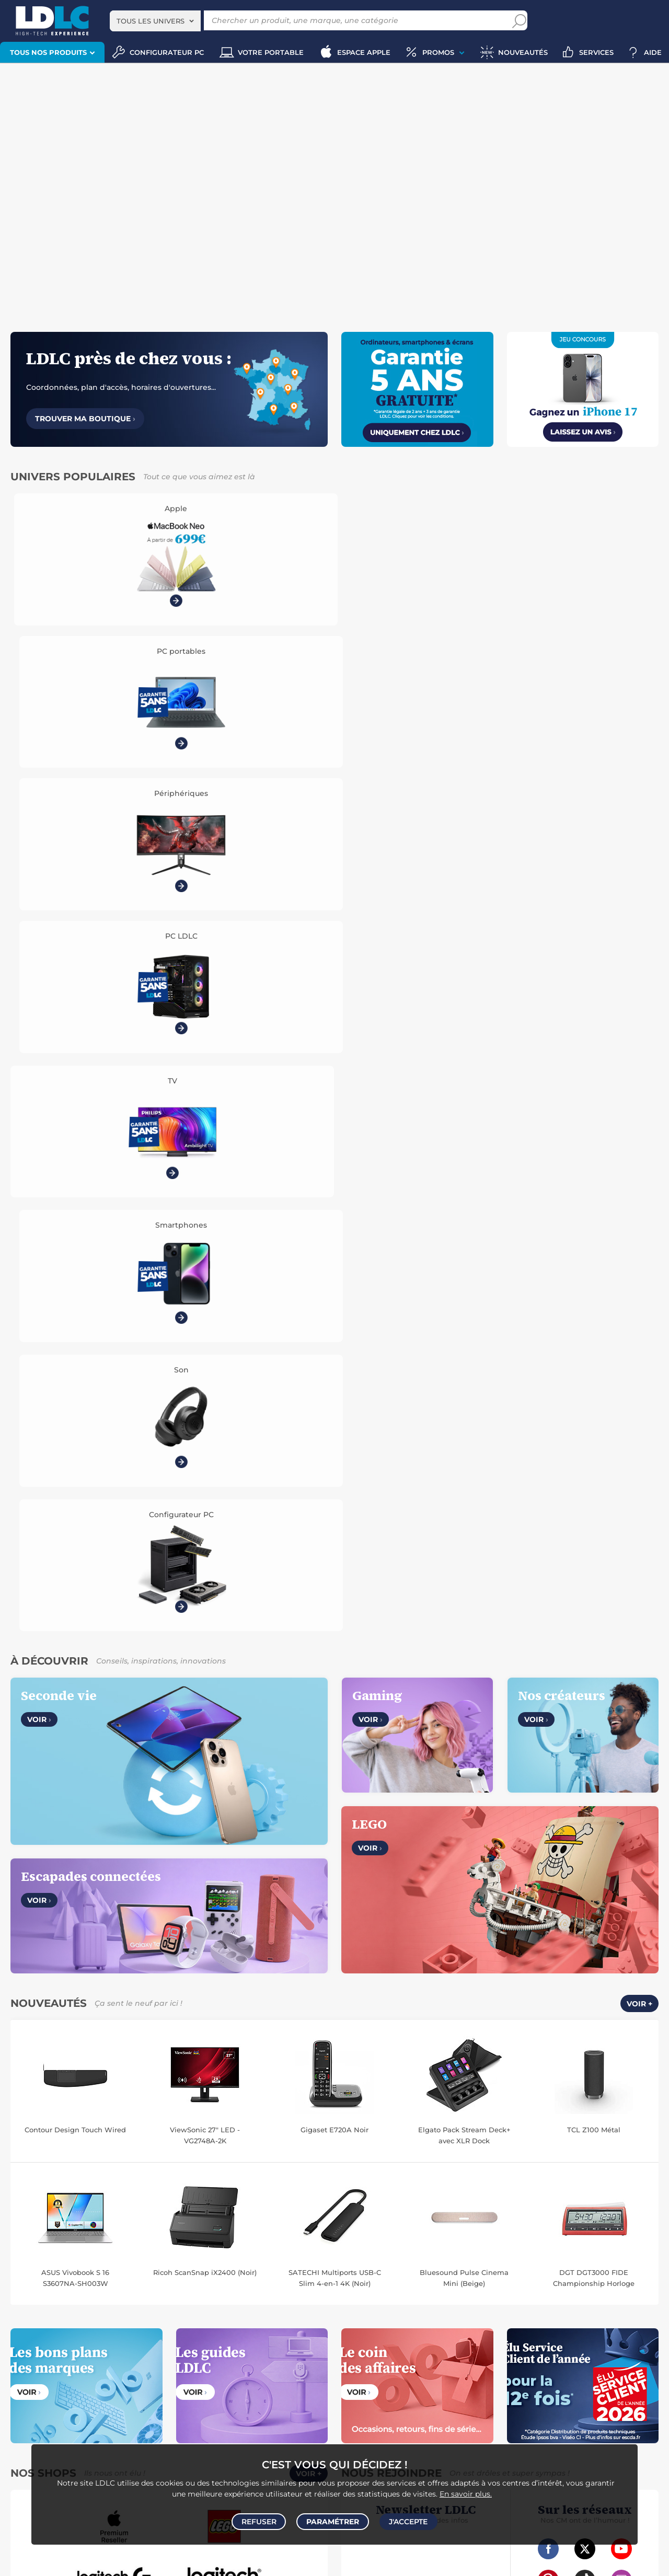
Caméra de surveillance (534, 2236)
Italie (391, 2059)
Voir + (639, 1161)
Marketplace (200, 1911)
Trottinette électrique (609, 2236)
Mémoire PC (210, 2236)
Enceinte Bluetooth (38, 2303)
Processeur (289, 2236)
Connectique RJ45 (523, 2358)
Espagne (357, 2059)
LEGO (294, 2414)
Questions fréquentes (380, 1886)
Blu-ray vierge (534, 2303)
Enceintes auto (104, 2347)
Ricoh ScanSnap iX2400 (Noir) (205, 1430)
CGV (23, 1899)
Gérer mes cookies (48, 1923)
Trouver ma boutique (85, 418)
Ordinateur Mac (32, 2258)
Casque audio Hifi (184, 2292)
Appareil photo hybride (108, 2314)
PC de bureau (72, 2236)
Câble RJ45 (427, 2347)
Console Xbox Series (48, 2414)
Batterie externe (185, 2369)
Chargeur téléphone (43, 2358)
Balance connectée (372, 2247)
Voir (39, 878)
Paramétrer (332, 2519)
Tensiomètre (636, 2258)
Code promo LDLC (171, 2561)
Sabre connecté (586, 2258)
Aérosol (639, 2303)
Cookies (118, 1911)
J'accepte (406, 2519)
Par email (599, 1893)
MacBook (251, 2236)
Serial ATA (405, 2358)
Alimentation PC (219, 2247)
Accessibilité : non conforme (228, 1923)
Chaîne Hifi (277, 2303)
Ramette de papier (498, 2314)
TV (12, 2292)
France (193, 2059)
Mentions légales (45, 1935)
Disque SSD (67, 2247)
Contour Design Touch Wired (75, 1288)
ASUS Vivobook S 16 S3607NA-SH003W (75, 1436)
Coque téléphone (108, 2358)
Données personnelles (55, 1911)
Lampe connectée (471, 2258)
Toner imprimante (370, 2292)
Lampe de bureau (426, 2303)
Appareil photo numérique (162, 2303)
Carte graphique (125, 2236)
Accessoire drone (435, 2247)
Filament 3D (361, 2314)
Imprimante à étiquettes (425, 2314)
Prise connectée (530, 2258)
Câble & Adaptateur (247, 2369)
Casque (90, 2292)
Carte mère (25, 2247)
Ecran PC (170, 2236)
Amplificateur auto (66, 2369)
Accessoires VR (255, 2414)
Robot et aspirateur (462, 2236)
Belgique (231, 2059)
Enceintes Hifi (300, 2292)
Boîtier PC (171, 2247)
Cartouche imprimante (441, 2292)
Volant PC (23, 2403)
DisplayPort (469, 2347)
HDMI (371, 2347)
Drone (416, 2236)
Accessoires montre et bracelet (587, 2247)
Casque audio (129, 2292)
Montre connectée (371, 2236)
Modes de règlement (378, 1911)
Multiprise (573, 2358)
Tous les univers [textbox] (150, 21)
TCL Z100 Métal (593, 1288)
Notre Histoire (40, 1886)
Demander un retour (378, 1935)
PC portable (26, 2236)
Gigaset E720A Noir (334, 1288)
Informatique (363, 2392)
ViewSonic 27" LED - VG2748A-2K (205, 1293)
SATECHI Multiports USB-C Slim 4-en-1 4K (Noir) (335, 1436)
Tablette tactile (274, 2247)
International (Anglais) (448, 2059)
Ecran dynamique (245, 2292)
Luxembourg (278, 2059)
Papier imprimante (591, 2303)
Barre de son (94, 2303)
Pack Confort (408, 1923)
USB (349, 2347)
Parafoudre (557, 2347)
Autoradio (203, 2347)
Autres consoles (115, 2403)
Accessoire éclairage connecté (389, 2258)
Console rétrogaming (191, 2414)
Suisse (321, 2059)
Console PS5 (64, 2403)
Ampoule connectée (500, 2247)
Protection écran (127, 2369)
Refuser (260, 2519)
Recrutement (202, 1899)
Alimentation (514, 2347)
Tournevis (473, 2358)
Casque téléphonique (174, 2358)
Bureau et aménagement (608, 2292)
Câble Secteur (603, 2347)
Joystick (139, 2414)
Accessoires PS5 (171, 2403)
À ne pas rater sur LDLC (105, 2561)
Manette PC (220, 2403)
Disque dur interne (120, 2247)
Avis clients (57, 1899)
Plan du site (334, 2198)
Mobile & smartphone (41, 2347)
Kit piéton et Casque (246, 2358)
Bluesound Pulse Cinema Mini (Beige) (464, 1436)
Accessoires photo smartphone (274, 2347)
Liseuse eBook (232, 2303)
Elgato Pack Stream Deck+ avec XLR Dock (464, 1293)
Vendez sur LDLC (209, 1886)
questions (595, 2553)
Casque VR (103, 2414)
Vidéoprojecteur (47, 2292)
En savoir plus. (466, 2489)
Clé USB (549, 2292)
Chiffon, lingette (367, 2303)
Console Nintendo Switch (85, 2425)
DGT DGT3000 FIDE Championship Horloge (594, 1436)
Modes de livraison (374, 1899)
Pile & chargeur (483, 2303)
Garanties (358, 1923)
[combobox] (155, 20)
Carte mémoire (158, 2347)
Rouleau (439, 2358)
